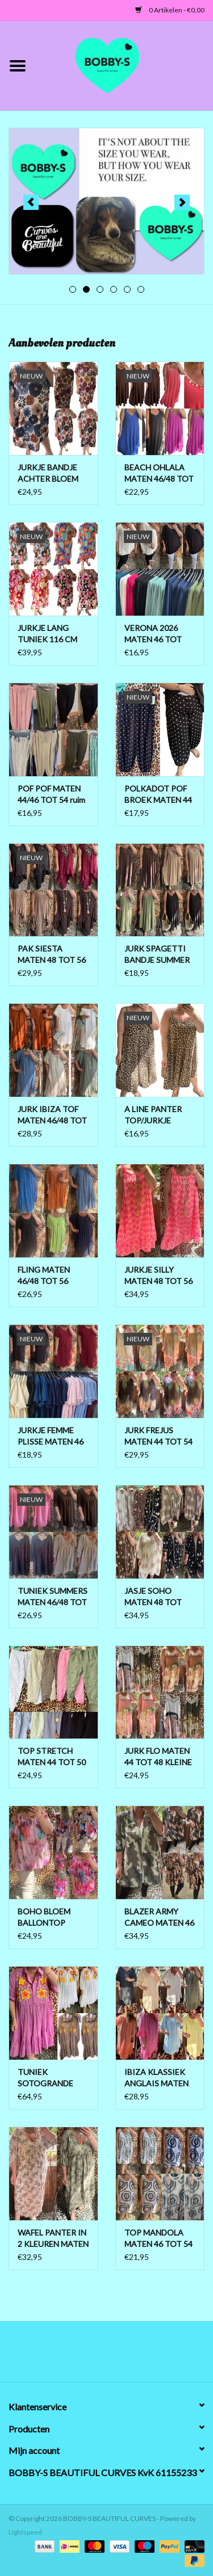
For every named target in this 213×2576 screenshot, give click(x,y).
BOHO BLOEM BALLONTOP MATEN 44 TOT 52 (52, 1917)
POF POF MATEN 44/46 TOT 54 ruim (51, 794)
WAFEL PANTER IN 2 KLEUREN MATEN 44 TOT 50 (53, 2239)
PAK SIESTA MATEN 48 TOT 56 (52, 954)
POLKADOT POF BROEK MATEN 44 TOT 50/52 (158, 795)
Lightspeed (25, 2532)
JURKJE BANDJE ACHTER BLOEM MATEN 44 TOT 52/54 (48, 473)
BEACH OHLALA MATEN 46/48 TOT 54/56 (159, 473)
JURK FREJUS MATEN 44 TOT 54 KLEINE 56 (158, 1436)
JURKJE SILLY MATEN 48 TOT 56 (158, 1275)
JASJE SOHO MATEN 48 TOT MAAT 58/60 (153, 1597)
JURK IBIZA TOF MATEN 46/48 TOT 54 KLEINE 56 (52, 1115)
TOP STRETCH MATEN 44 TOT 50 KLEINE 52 (52, 1757)
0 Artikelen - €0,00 (169, 10)
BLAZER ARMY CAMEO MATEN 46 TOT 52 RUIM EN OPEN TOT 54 (159, 1917)
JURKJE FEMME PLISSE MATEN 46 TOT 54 (50, 1436)
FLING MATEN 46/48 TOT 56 (44, 1275)
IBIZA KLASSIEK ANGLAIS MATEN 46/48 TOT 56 (156, 2078)
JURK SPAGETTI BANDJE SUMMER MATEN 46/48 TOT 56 (159, 955)
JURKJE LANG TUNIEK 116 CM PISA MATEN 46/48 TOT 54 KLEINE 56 (53, 634)
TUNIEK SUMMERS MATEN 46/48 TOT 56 (52, 1597)
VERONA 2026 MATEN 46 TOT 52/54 (153, 634)
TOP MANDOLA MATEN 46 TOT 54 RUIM (158, 2239)
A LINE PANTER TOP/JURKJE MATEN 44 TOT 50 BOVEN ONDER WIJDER (158, 1115)
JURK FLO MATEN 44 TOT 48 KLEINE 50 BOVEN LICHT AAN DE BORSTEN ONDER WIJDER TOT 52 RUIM (158, 1757)
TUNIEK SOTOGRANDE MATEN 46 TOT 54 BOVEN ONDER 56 (52, 2078)
